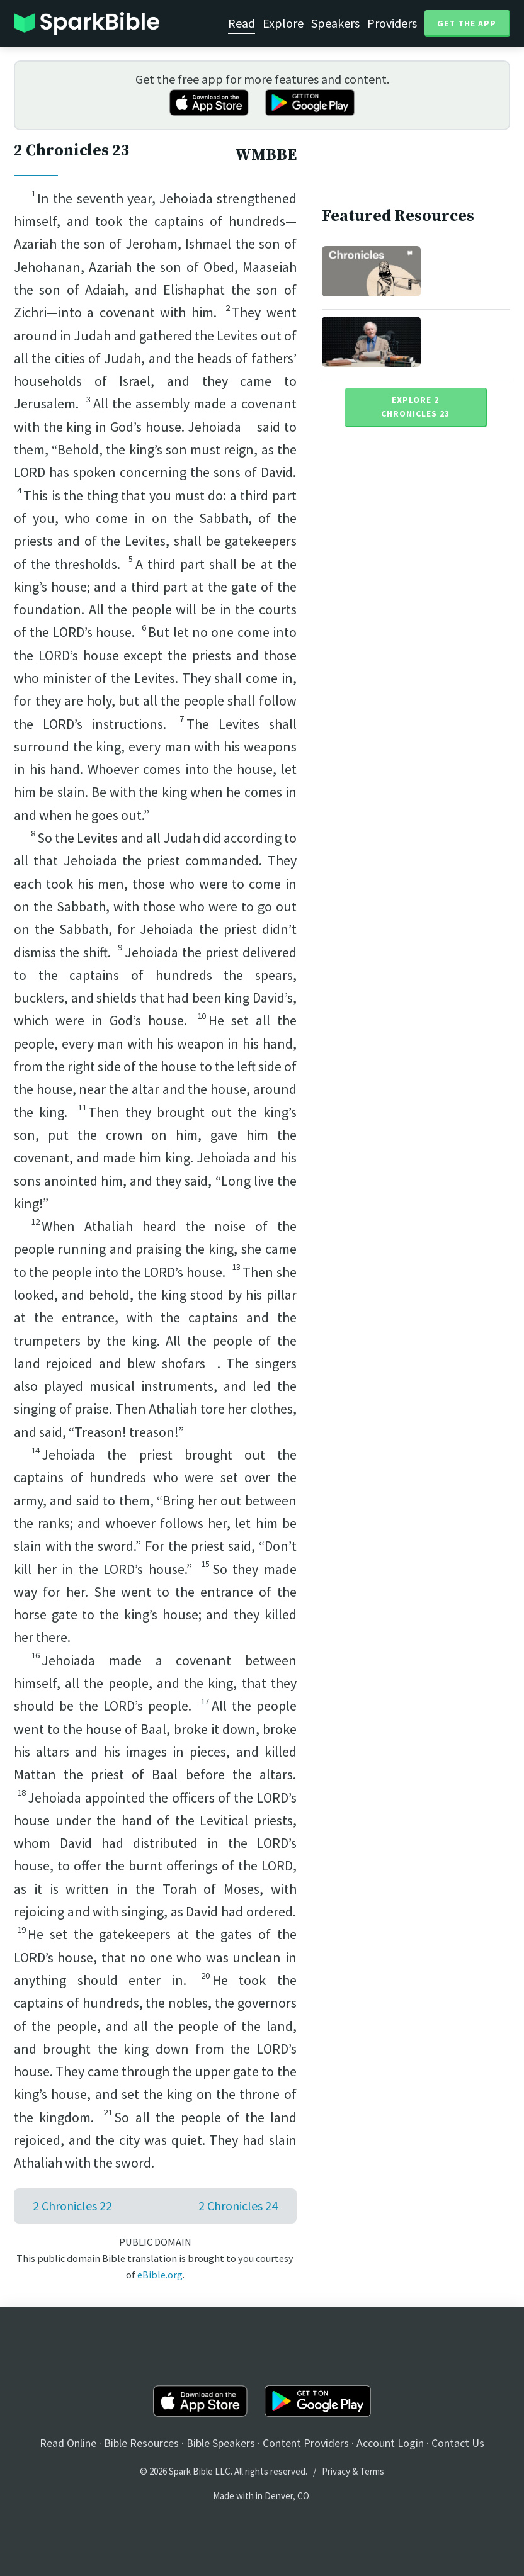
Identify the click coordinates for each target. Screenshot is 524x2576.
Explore (283, 23)
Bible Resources (141, 2443)
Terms (372, 2471)
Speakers (335, 23)
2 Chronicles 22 (72, 2205)
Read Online (68, 2443)
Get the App (466, 23)
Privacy (336, 2471)
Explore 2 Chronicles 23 (415, 406)
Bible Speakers (220, 2443)
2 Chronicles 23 (72, 150)
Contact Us (457, 2443)
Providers (392, 23)
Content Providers (306, 2443)
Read (241, 23)
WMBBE (266, 155)
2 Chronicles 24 (238, 2205)
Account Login (390, 2443)
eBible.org (160, 2274)
